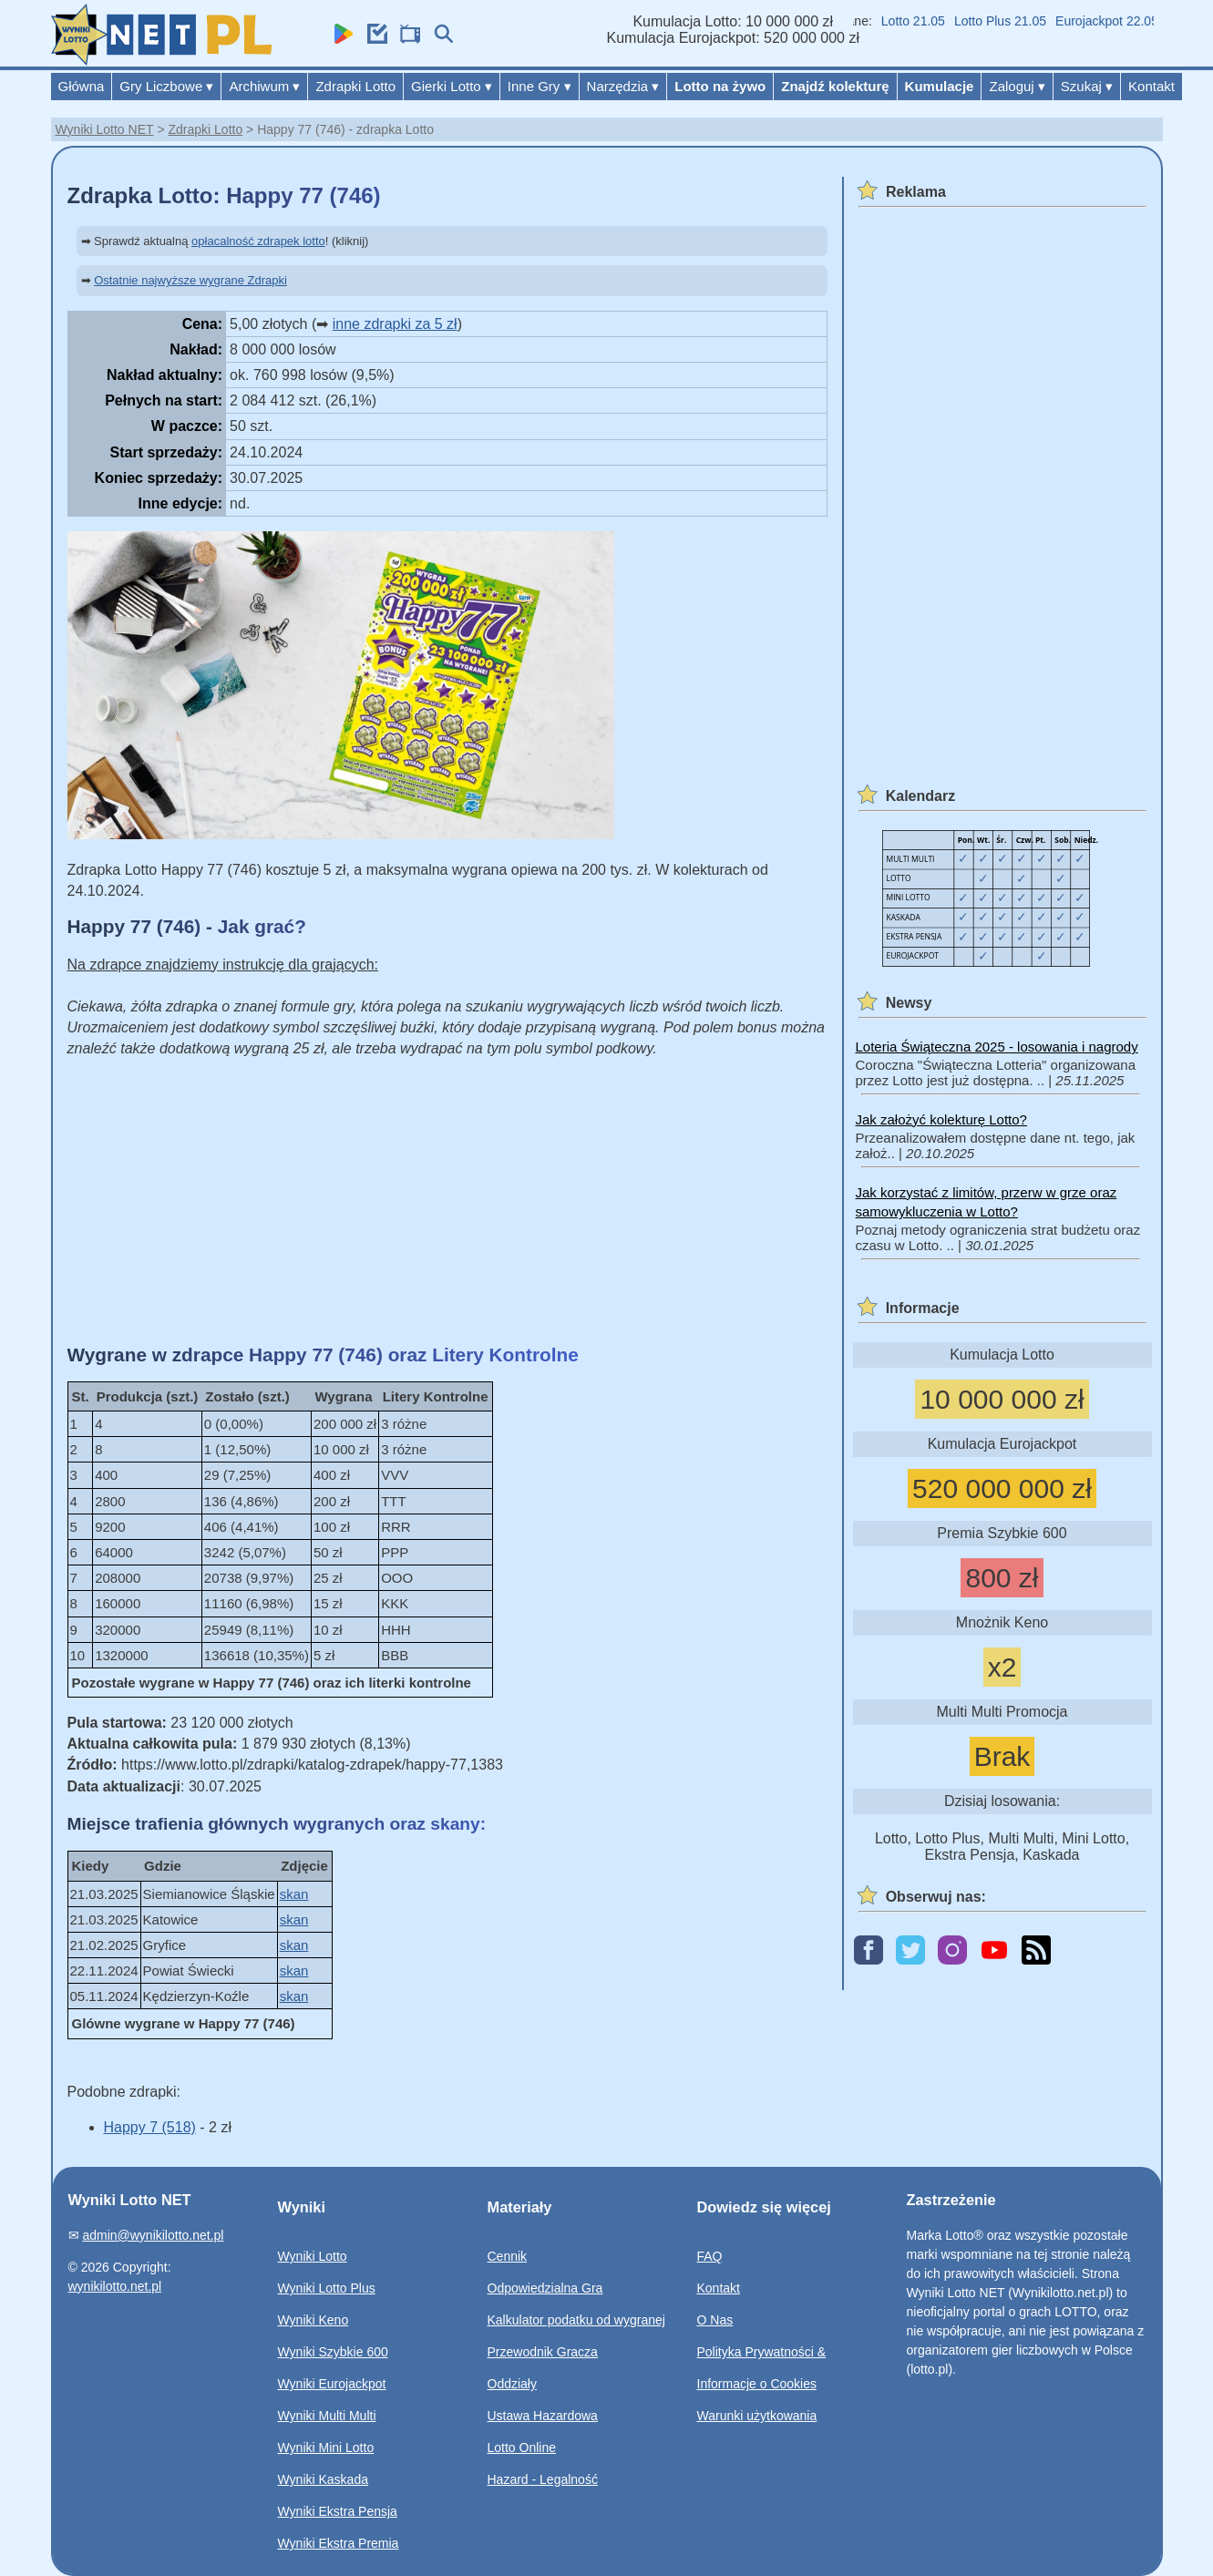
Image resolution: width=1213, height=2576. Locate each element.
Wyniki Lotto (312, 2256)
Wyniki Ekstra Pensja (337, 2511)
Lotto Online (522, 2447)
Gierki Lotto (451, 86)
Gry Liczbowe (166, 86)
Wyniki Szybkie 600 (333, 2352)
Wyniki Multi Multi (327, 2415)
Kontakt (1151, 86)
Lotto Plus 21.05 (1038, 21)
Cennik (508, 2256)
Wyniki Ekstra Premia (338, 2543)
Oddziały (512, 2383)
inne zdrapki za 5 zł (395, 324)
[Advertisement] (447, 1201)
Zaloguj (1016, 86)
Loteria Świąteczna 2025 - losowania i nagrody (997, 1046)
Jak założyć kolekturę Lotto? (941, 1119)
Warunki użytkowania (757, 2415)
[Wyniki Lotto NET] (161, 60)
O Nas (715, 2320)
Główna (81, 86)
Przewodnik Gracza (543, 2352)
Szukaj (1087, 86)
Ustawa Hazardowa (543, 2415)
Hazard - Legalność (543, 2479)
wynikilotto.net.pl (115, 2286)
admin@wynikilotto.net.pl (152, 2235)
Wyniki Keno (313, 2320)
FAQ (710, 2256)
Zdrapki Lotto (355, 86)
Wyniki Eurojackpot (332, 2383)
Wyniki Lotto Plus (326, 2288)
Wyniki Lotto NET (105, 129)
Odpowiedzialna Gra (545, 2288)
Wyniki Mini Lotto (326, 2447)
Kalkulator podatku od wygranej (576, 2320)
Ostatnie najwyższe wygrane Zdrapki (190, 280)
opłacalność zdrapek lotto (258, 241)
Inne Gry (539, 86)
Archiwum (264, 86)
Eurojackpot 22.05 (1145, 21)
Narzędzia (623, 86)
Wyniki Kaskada (323, 2479)
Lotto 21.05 (951, 21)
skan (294, 1894)
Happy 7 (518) (150, 2127)
